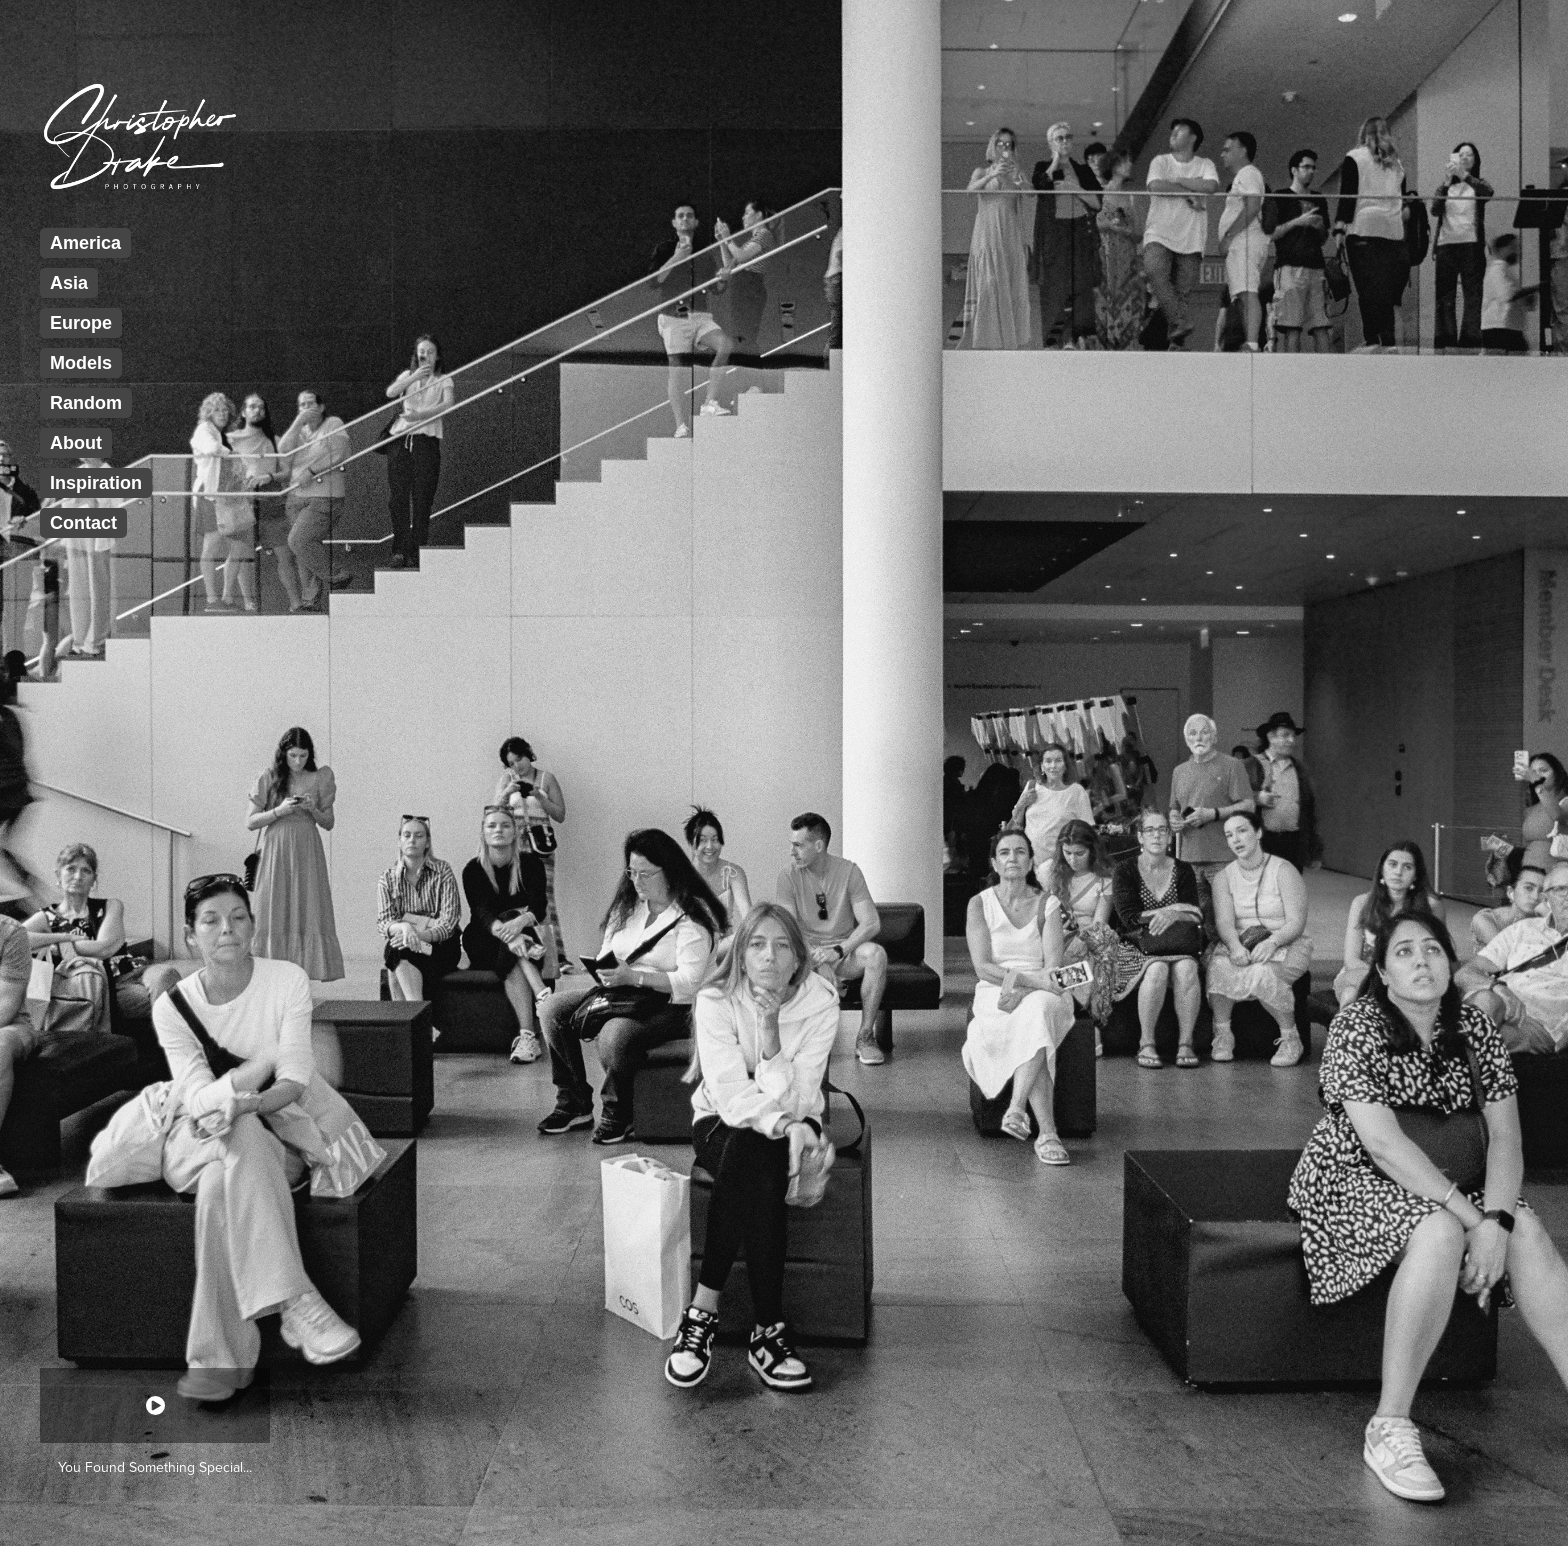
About (76, 443)
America (85, 243)
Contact (83, 523)
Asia (69, 283)
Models (81, 363)
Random (86, 403)
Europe (81, 323)
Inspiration (96, 483)
